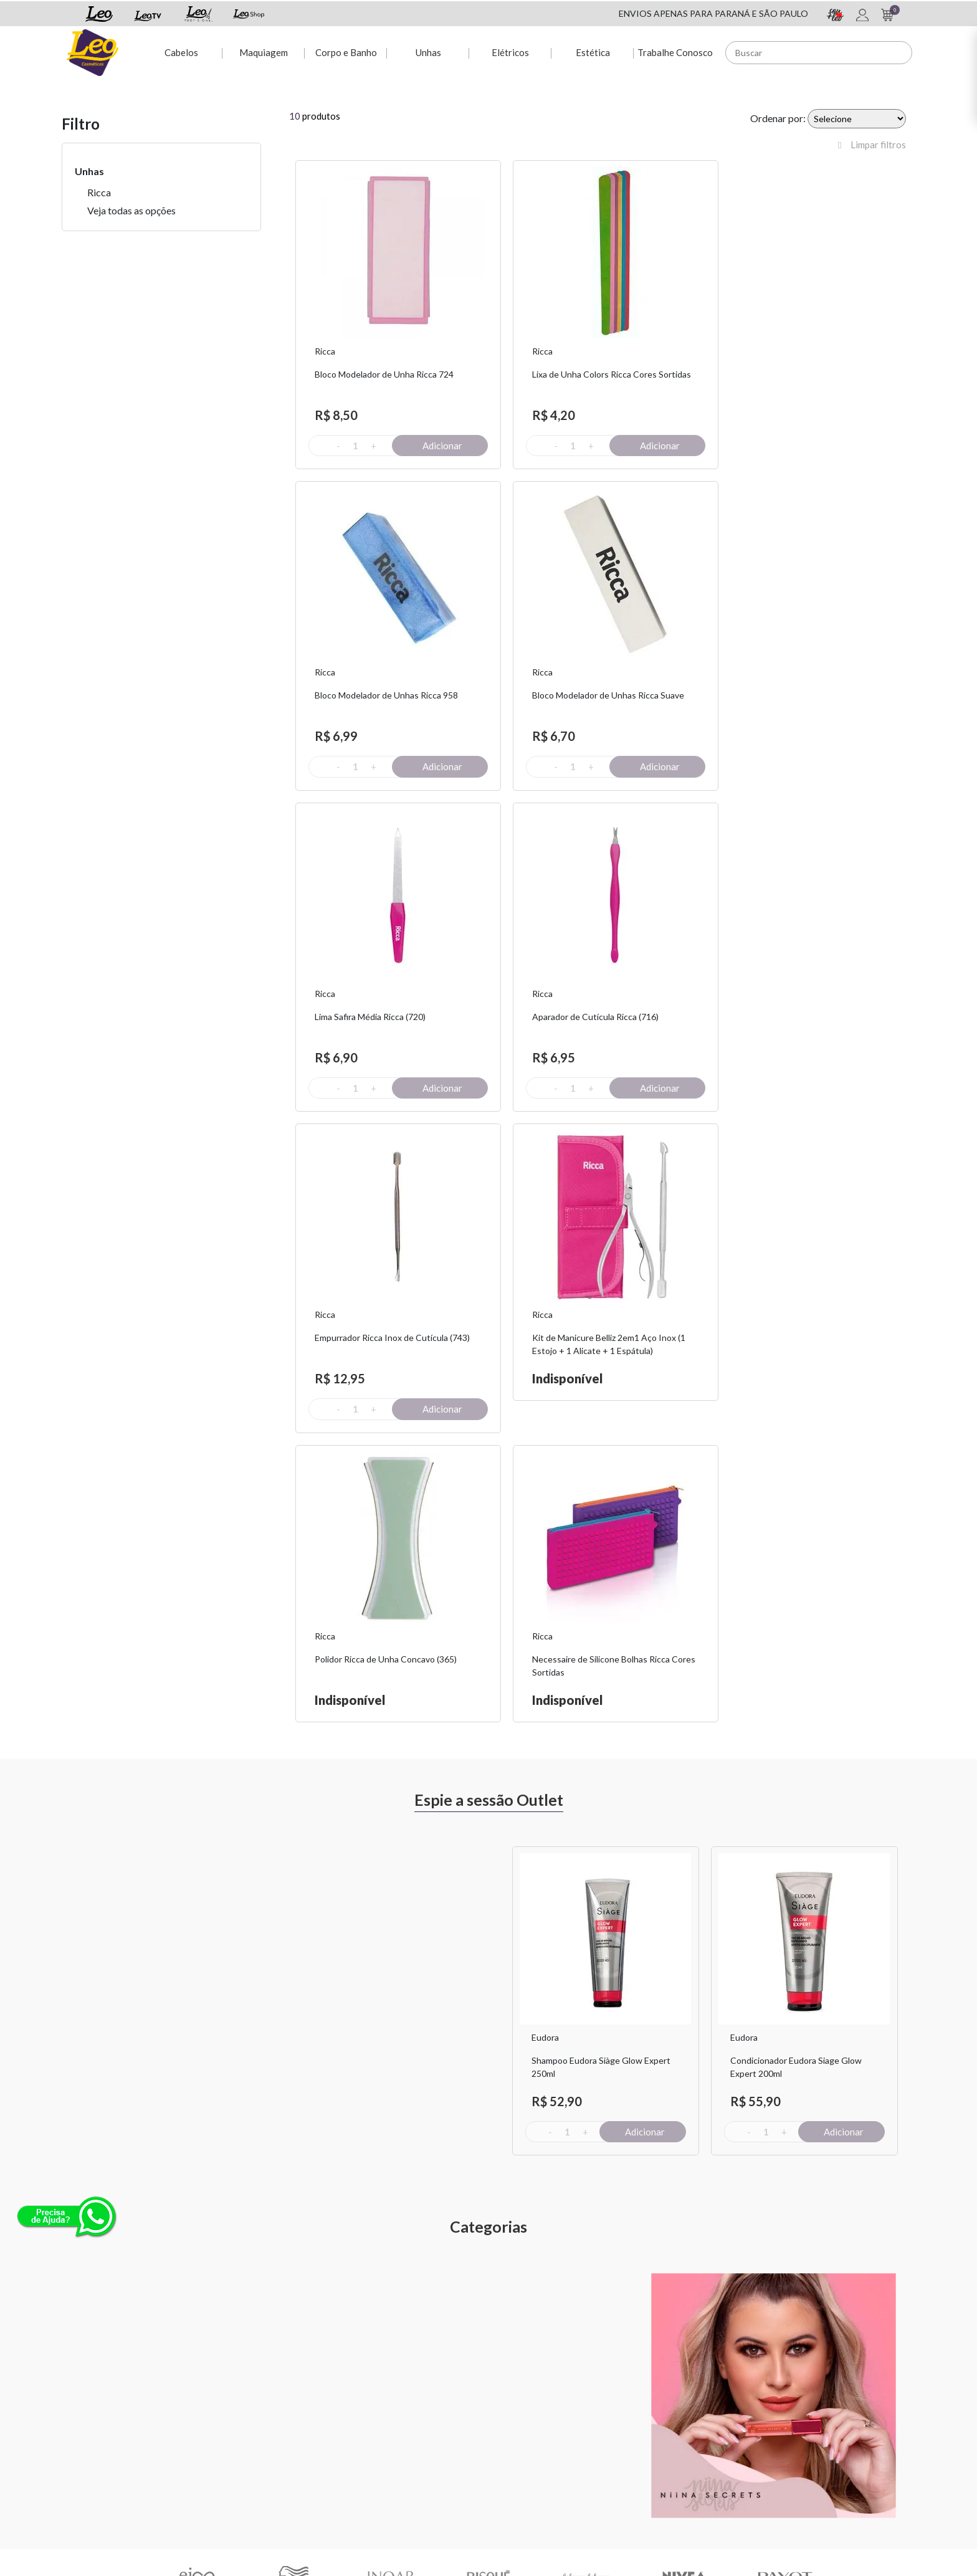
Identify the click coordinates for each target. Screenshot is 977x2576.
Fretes (219, 2436)
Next (915, 1586)
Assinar (764, 2264)
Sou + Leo (517, 2420)
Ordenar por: (778, 118)
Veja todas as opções (131, 210)
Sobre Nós (227, 2404)
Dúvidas (368, 2420)
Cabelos (179, 51)
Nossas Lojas (668, 2436)
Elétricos (509, 51)
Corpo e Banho (345, 51)
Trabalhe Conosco (674, 51)
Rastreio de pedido (389, 2453)
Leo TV (512, 2453)
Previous (498, 1586)
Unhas (427, 51)
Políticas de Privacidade (689, 2420)
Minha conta (377, 2404)
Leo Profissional (529, 2469)
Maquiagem (262, 51)
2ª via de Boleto (383, 2436)
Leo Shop (516, 2436)
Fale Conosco (669, 2404)
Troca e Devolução (243, 2420)
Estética (592, 51)
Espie (508, 2404)
